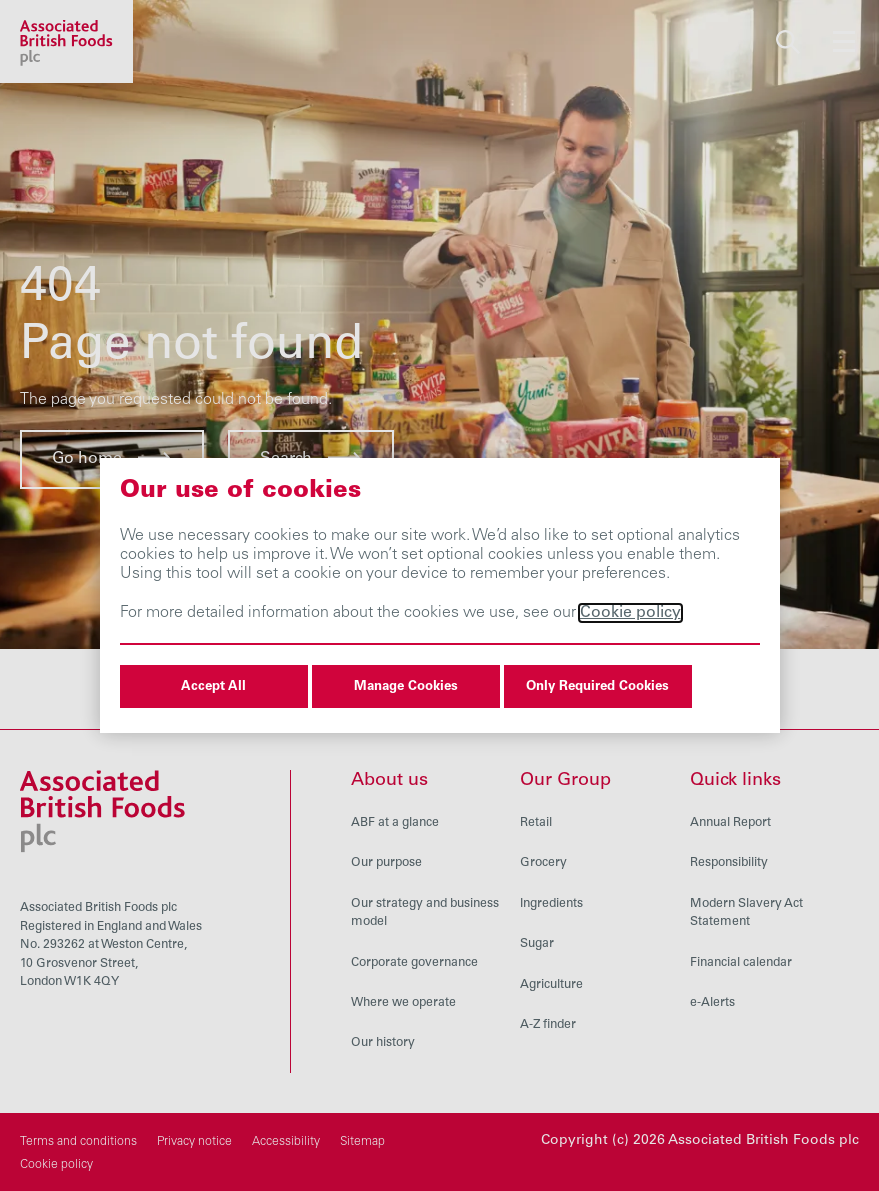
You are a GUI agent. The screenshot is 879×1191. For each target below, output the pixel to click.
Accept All (213, 687)
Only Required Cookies (597, 687)
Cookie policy (630, 613)
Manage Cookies (406, 687)
